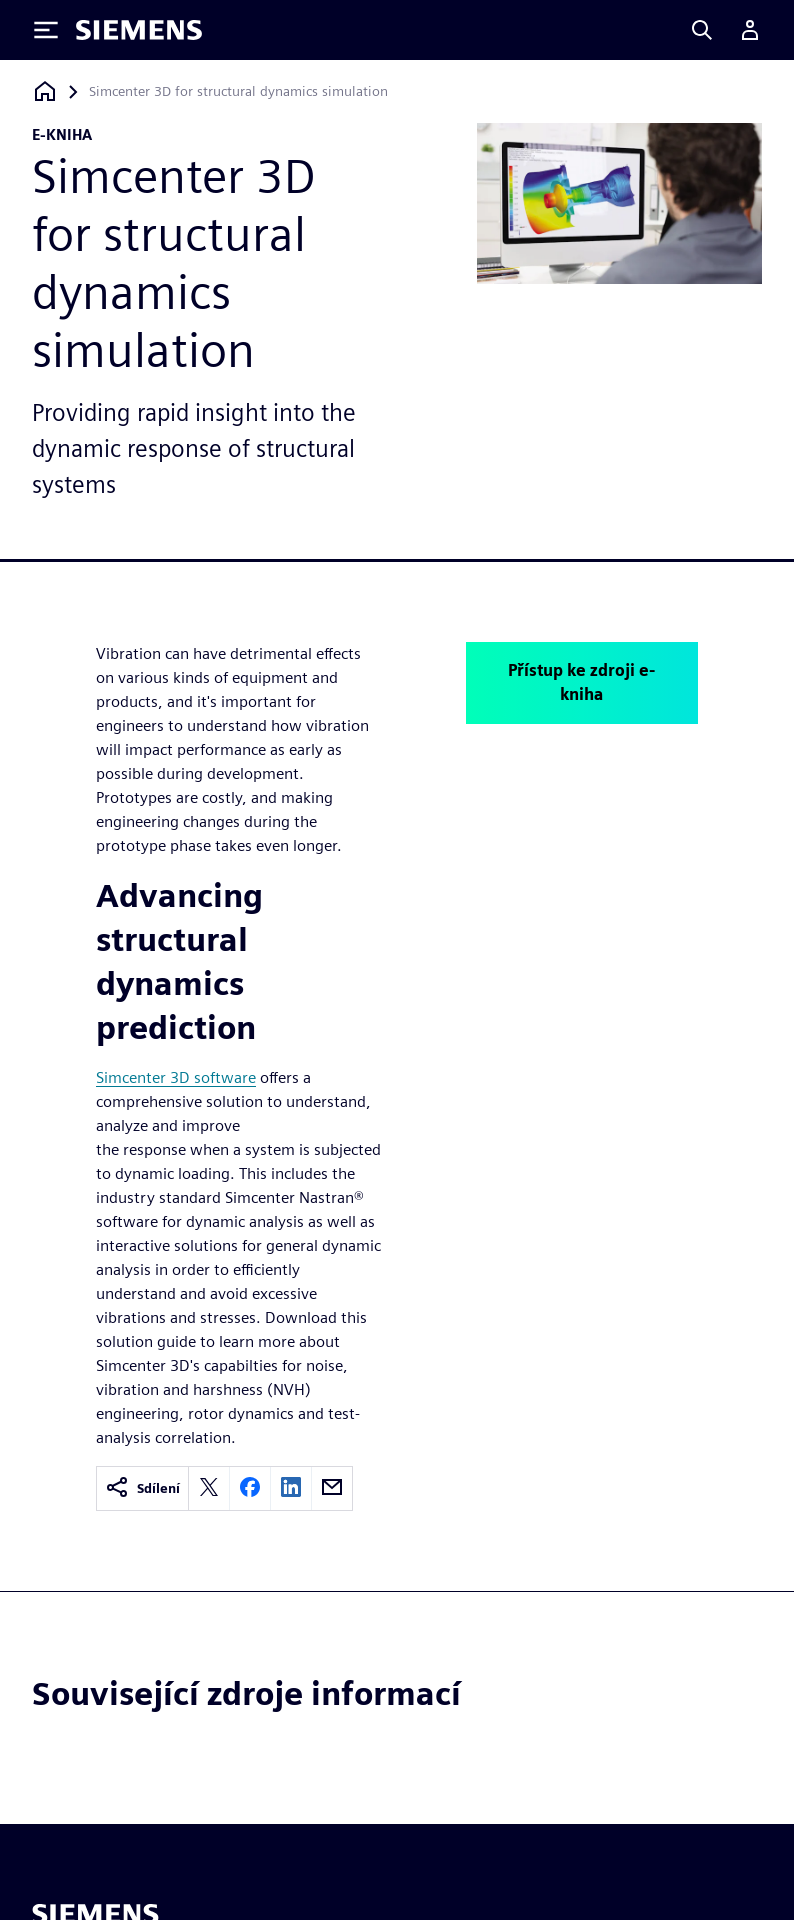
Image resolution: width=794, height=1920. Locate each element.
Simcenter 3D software (176, 1077)
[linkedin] (291, 1488)
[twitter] (209, 1488)
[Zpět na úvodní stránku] (45, 91)
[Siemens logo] (139, 30)
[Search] (702, 30)
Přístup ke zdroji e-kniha (581, 682)
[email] (332, 1488)
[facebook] (250, 1488)
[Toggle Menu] (46, 30)
